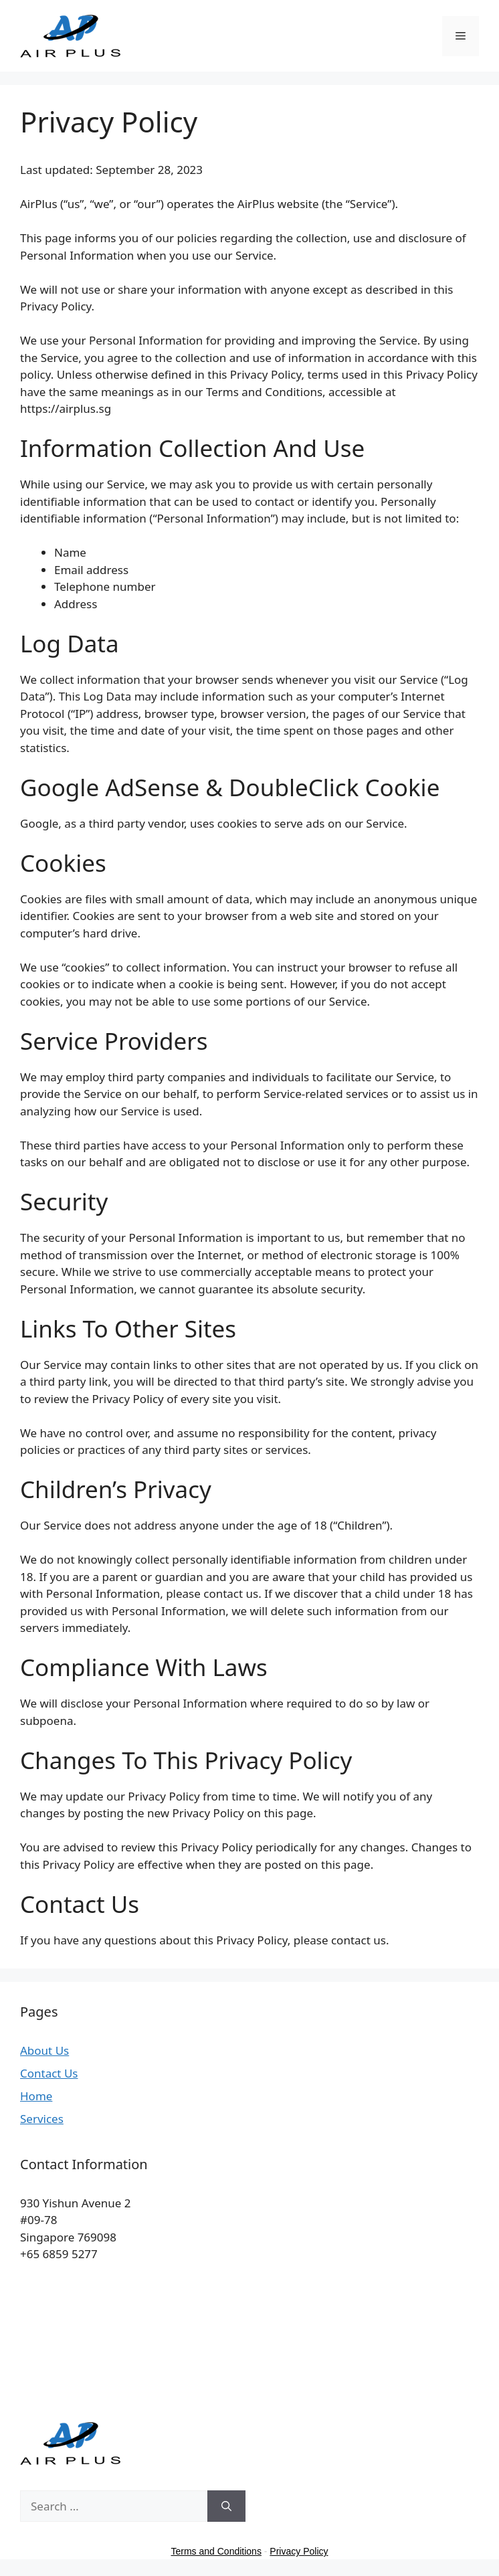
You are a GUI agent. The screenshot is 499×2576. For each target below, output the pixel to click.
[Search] (226, 2506)
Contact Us (49, 2073)
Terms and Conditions (216, 2551)
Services (42, 2118)
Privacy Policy (299, 2551)
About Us (44, 2050)
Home (36, 2096)
